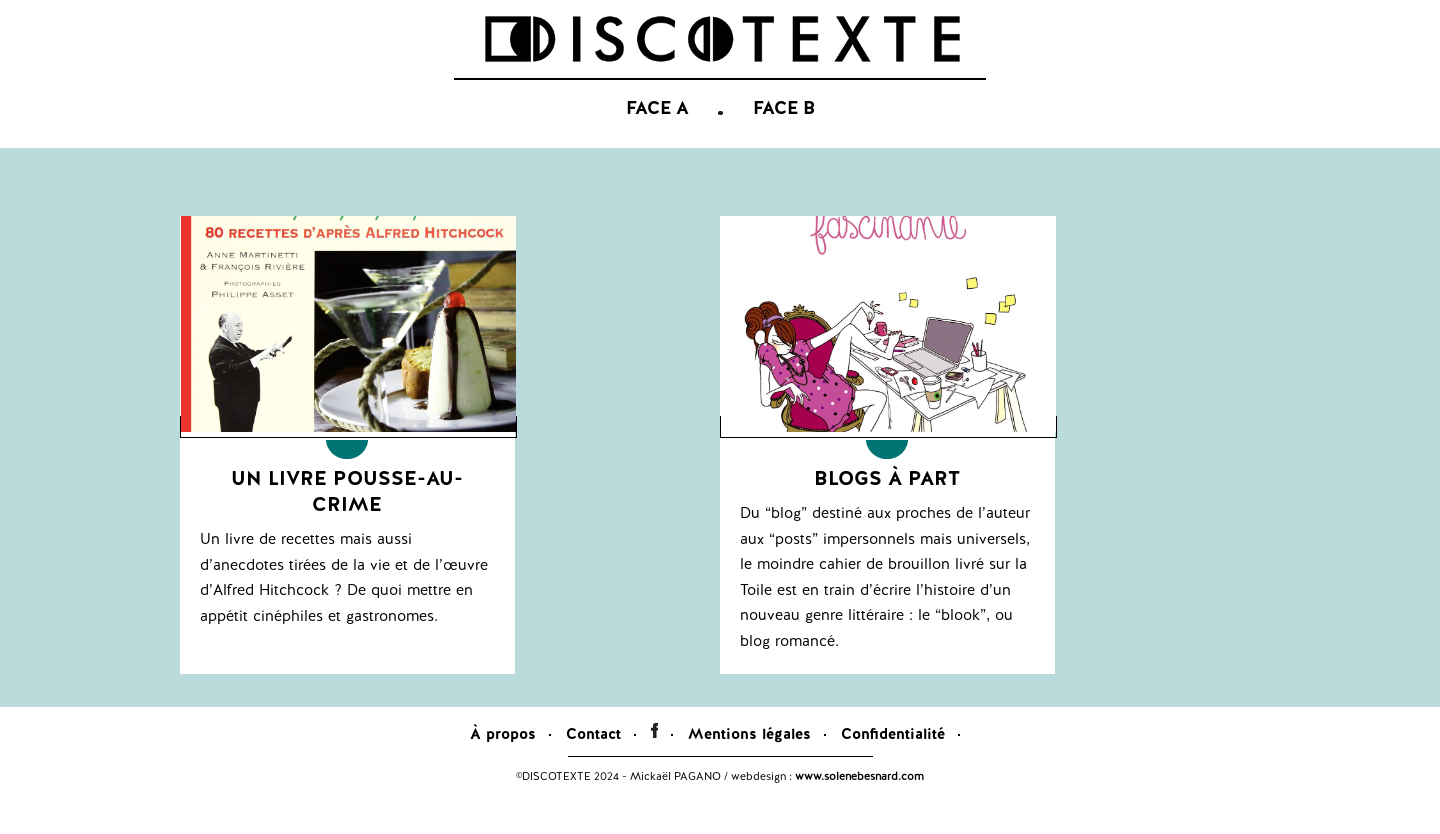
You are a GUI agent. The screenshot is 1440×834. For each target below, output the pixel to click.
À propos (503, 764)
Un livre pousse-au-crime (347, 521)
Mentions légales (749, 764)
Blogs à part (887, 508)
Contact (593, 764)
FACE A (657, 140)
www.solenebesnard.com (859, 806)
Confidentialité (893, 764)
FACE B (784, 140)
